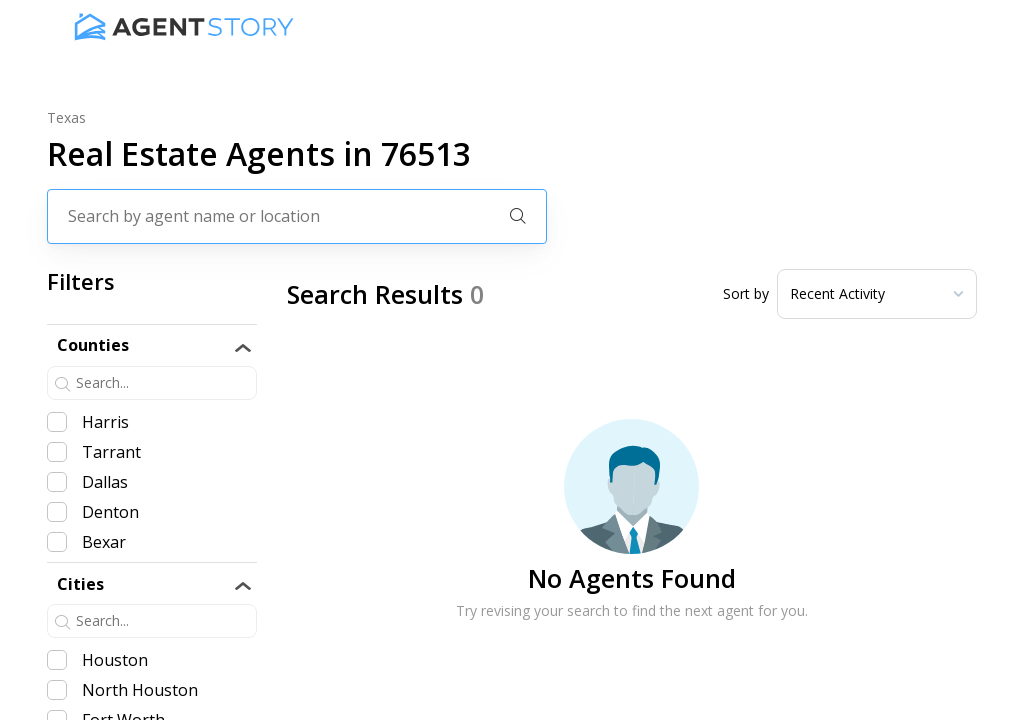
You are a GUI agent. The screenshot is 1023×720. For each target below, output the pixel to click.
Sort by (746, 294)
